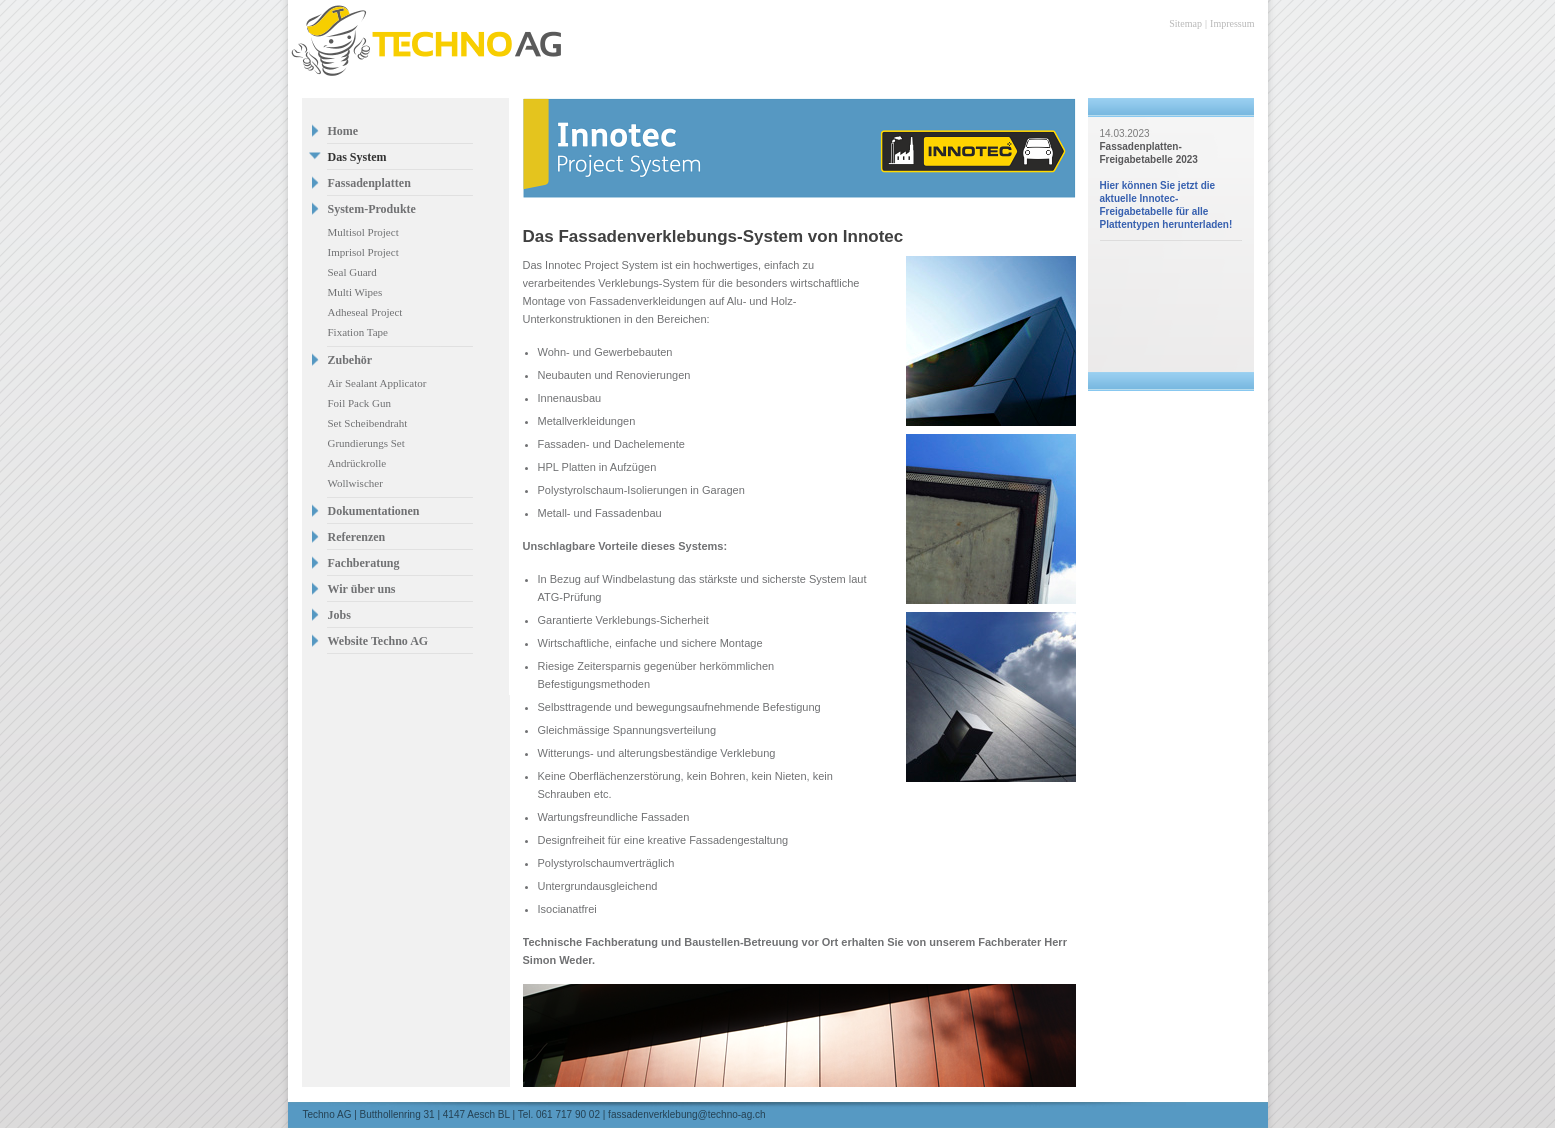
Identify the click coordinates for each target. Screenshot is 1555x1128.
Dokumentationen (374, 511)
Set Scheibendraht (368, 423)
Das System (357, 157)
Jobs (339, 615)
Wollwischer (355, 483)
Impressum (1232, 23)
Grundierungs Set (366, 443)
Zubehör (350, 360)
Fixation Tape (358, 332)
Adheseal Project (365, 312)
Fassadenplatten (369, 183)
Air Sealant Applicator (377, 383)
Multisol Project (363, 232)
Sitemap (1185, 23)
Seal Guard (352, 272)
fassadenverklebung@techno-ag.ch (686, 1114)
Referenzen (357, 537)
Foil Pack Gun (360, 403)
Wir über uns (362, 589)
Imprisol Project (363, 252)
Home (343, 131)
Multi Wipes (355, 292)
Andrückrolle (357, 463)
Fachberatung (364, 563)
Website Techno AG (378, 641)
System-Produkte (372, 209)
